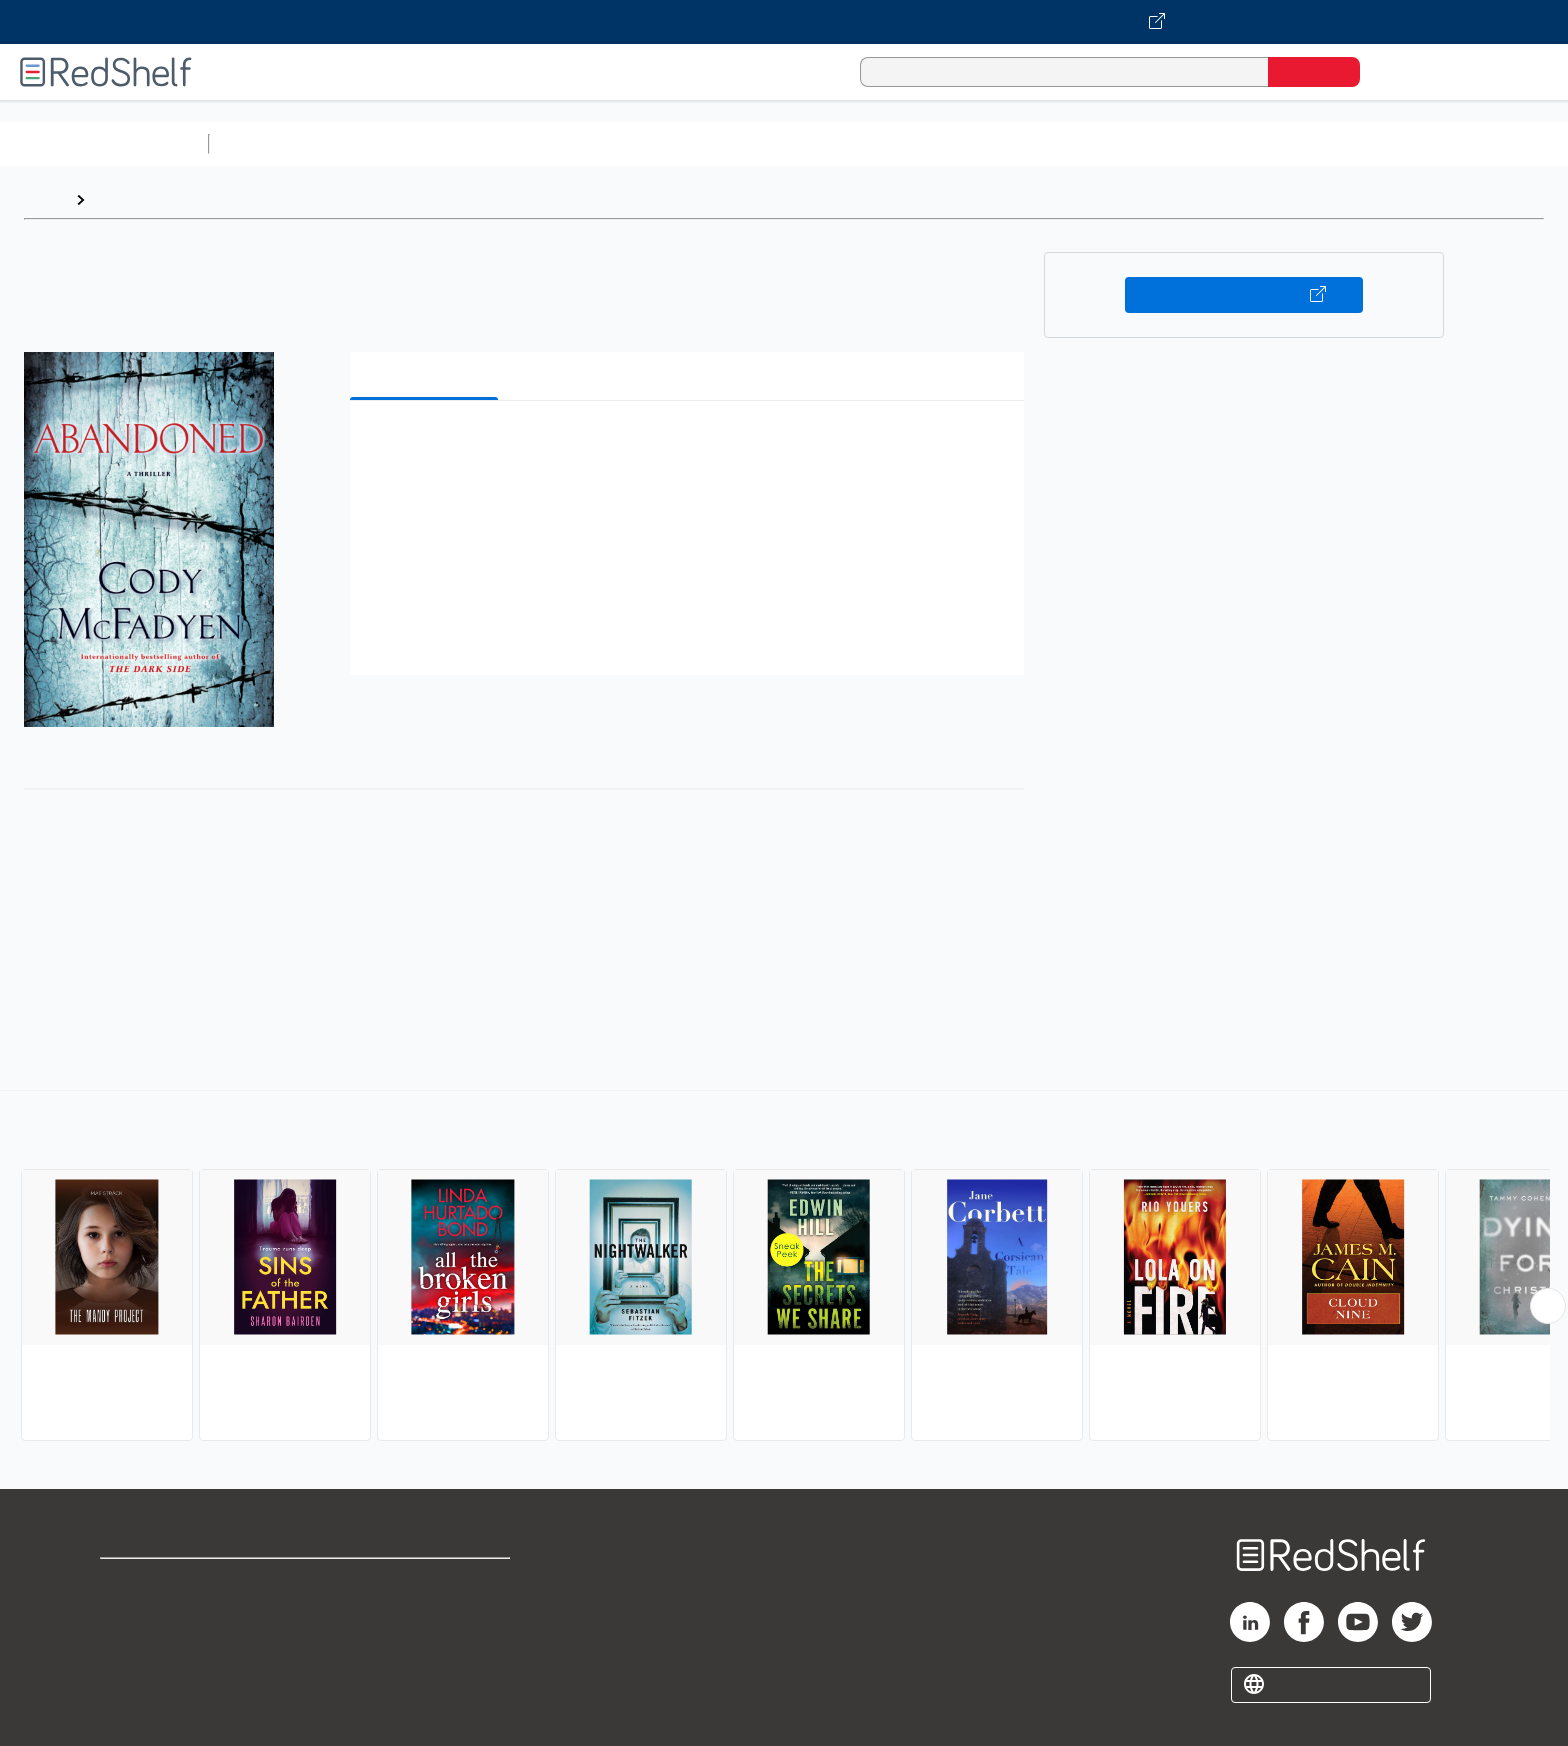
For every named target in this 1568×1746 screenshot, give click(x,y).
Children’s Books (1327, 143)
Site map (133, 1678)
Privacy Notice (155, 1646)
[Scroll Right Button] (1548, 1306)
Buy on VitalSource (1244, 295)
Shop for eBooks (164, 1582)
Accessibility (422, 1646)
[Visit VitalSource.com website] (784, 22)
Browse (123, 199)
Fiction (1130, 143)
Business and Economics (776, 143)
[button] (691, 446)
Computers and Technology (571, 143)
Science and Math (392, 143)
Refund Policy (426, 1614)
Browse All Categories (104, 143)
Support (130, 1614)
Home (45, 199)
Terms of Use (426, 1582)
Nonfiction (1211, 143)
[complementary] (784, 1268)
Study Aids (270, 143)
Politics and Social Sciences (985, 143)
